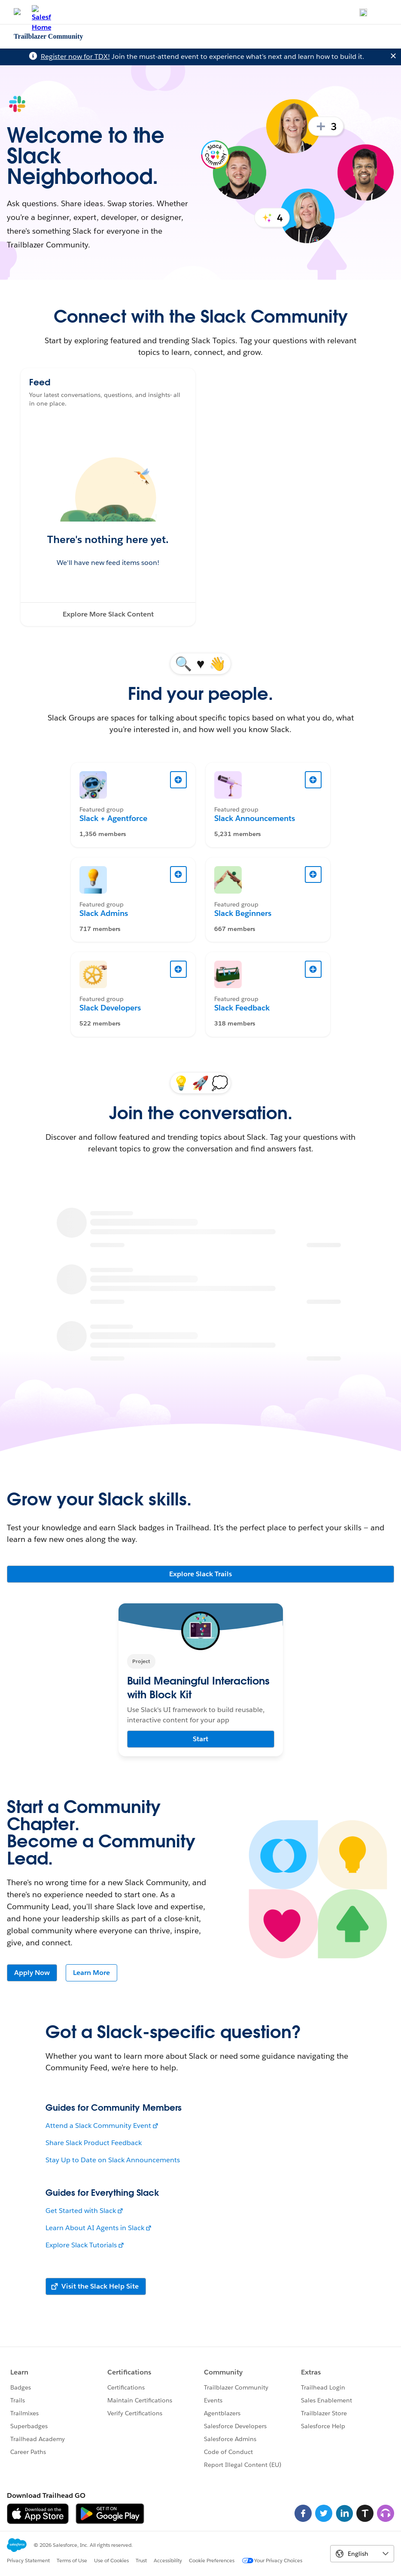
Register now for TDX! (75, 56)
